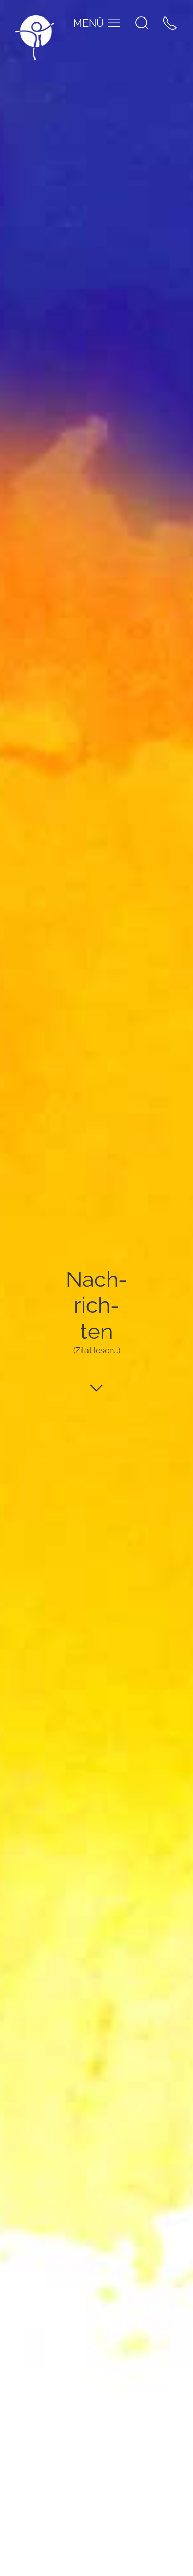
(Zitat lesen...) (96, 1350)
